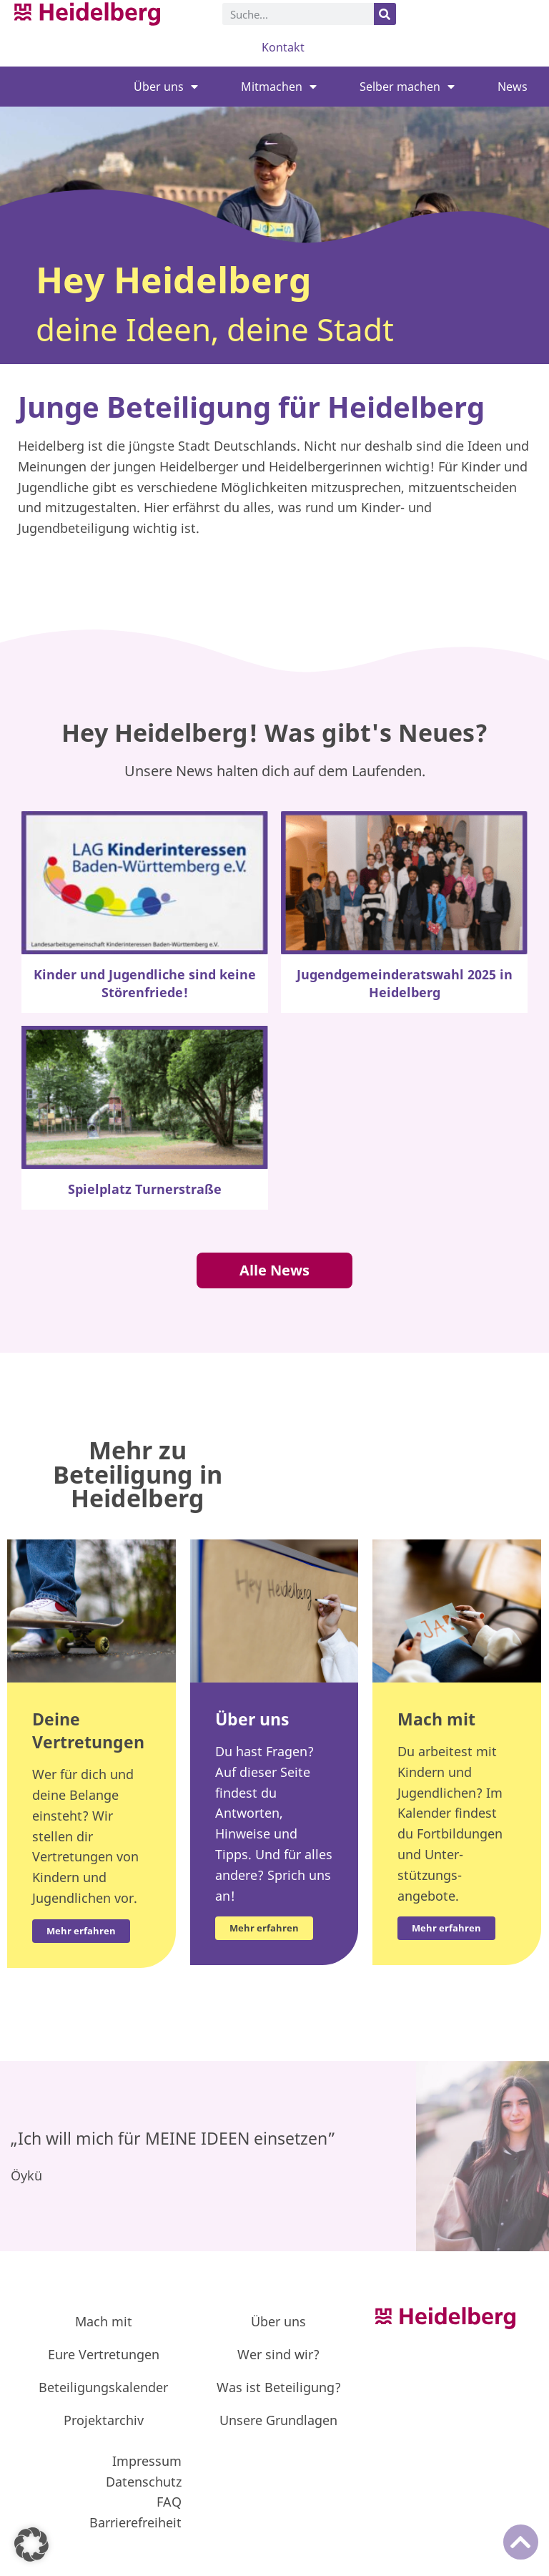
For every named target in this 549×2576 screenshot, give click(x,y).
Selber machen (407, 86)
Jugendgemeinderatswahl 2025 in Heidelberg (405, 983)
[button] (31, 2544)
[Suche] (385, 14)
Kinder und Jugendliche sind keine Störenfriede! (145, 983)
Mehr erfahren (264, 1927)
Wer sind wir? (278, 2354)
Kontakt (283, 47)
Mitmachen (279, 86)
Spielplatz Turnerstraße (145, 1189)
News (513, 86)
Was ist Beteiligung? (279, 2387)
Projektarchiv (104, 2420)
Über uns (166, 86)
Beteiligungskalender (103, 2387)
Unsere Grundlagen (278, 2420)
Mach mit (103, 2321)
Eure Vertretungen (103, 2354)
